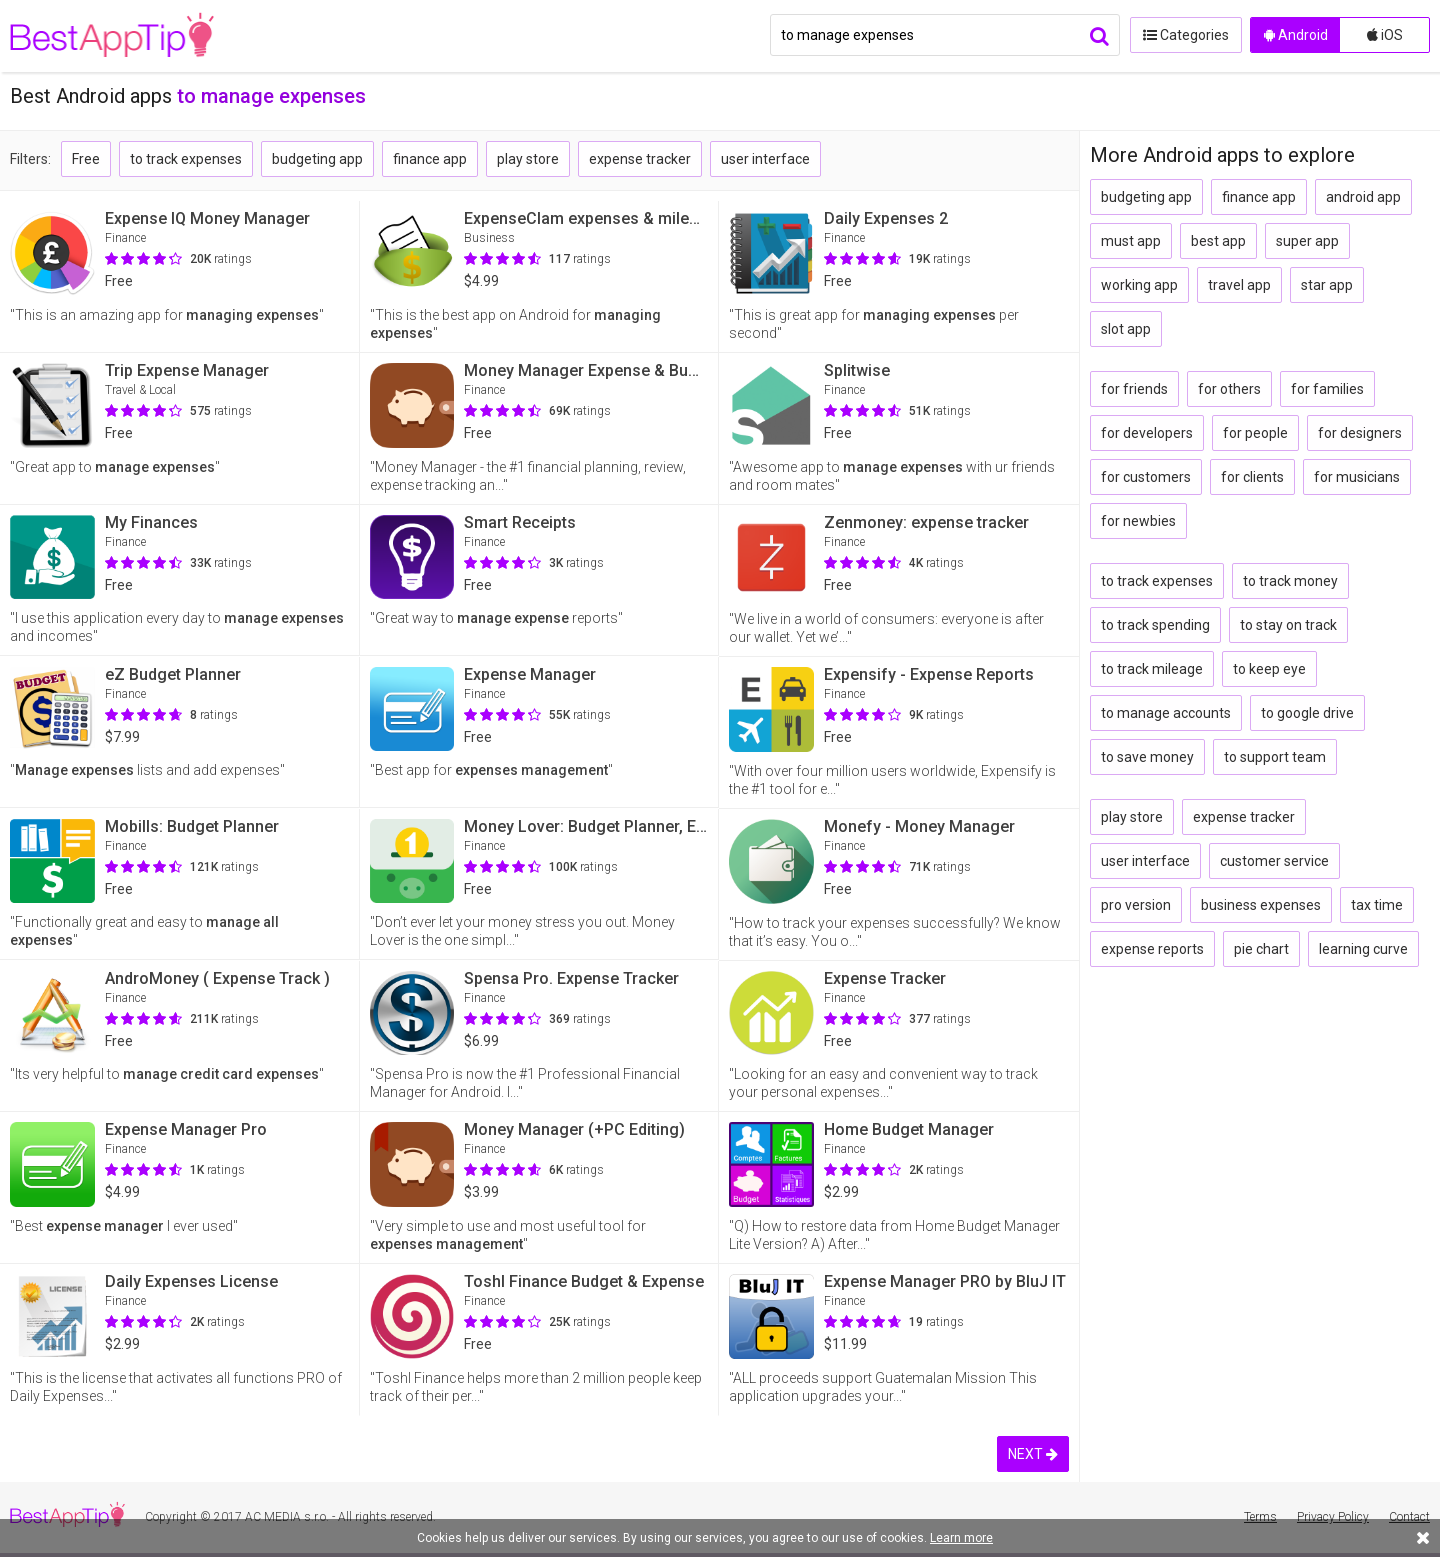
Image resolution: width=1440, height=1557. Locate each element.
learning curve (1363, 949)
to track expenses (186, 159)
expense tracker (640, 159)
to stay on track (1288, 625)
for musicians (1357, 477)
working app (1139, 285)
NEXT (1033, 1454)
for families (1327, 389)
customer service (1274, 861)
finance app (430, 159)
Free (86, 159)
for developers (1147, 433)
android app (1363, 197)
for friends (1134, 389)
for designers (1360, 433)
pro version (1136, 905)
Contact (1409, 1517)
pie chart (1261, 949)
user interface (765, 159)
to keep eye (1269, 669)
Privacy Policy (1333, 1517)
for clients (1252, 477)
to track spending (1155, 625)
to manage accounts (1166, 713)
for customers (1146, 477)
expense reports (1152, 949)
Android (1296, 35)
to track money (1290, 581)
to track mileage (1152, 669)
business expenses (1261, 905)
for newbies (1138, 521)
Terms (1260, 1517)
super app (1307, 241)
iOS (1385, 35)
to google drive (1307, 713)
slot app (1126, 329)
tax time (1377, 905)
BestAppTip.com (112, 36)
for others (1229, 389)
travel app (1239, 285)
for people (1255, 433)
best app (1218, 241)
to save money (1147, 757)
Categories (1185, 35)
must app (1131, 241)
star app (1327, 285)
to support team (1275, 757)
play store (528, 159)
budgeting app (317, 159)
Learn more (961, 1538)
